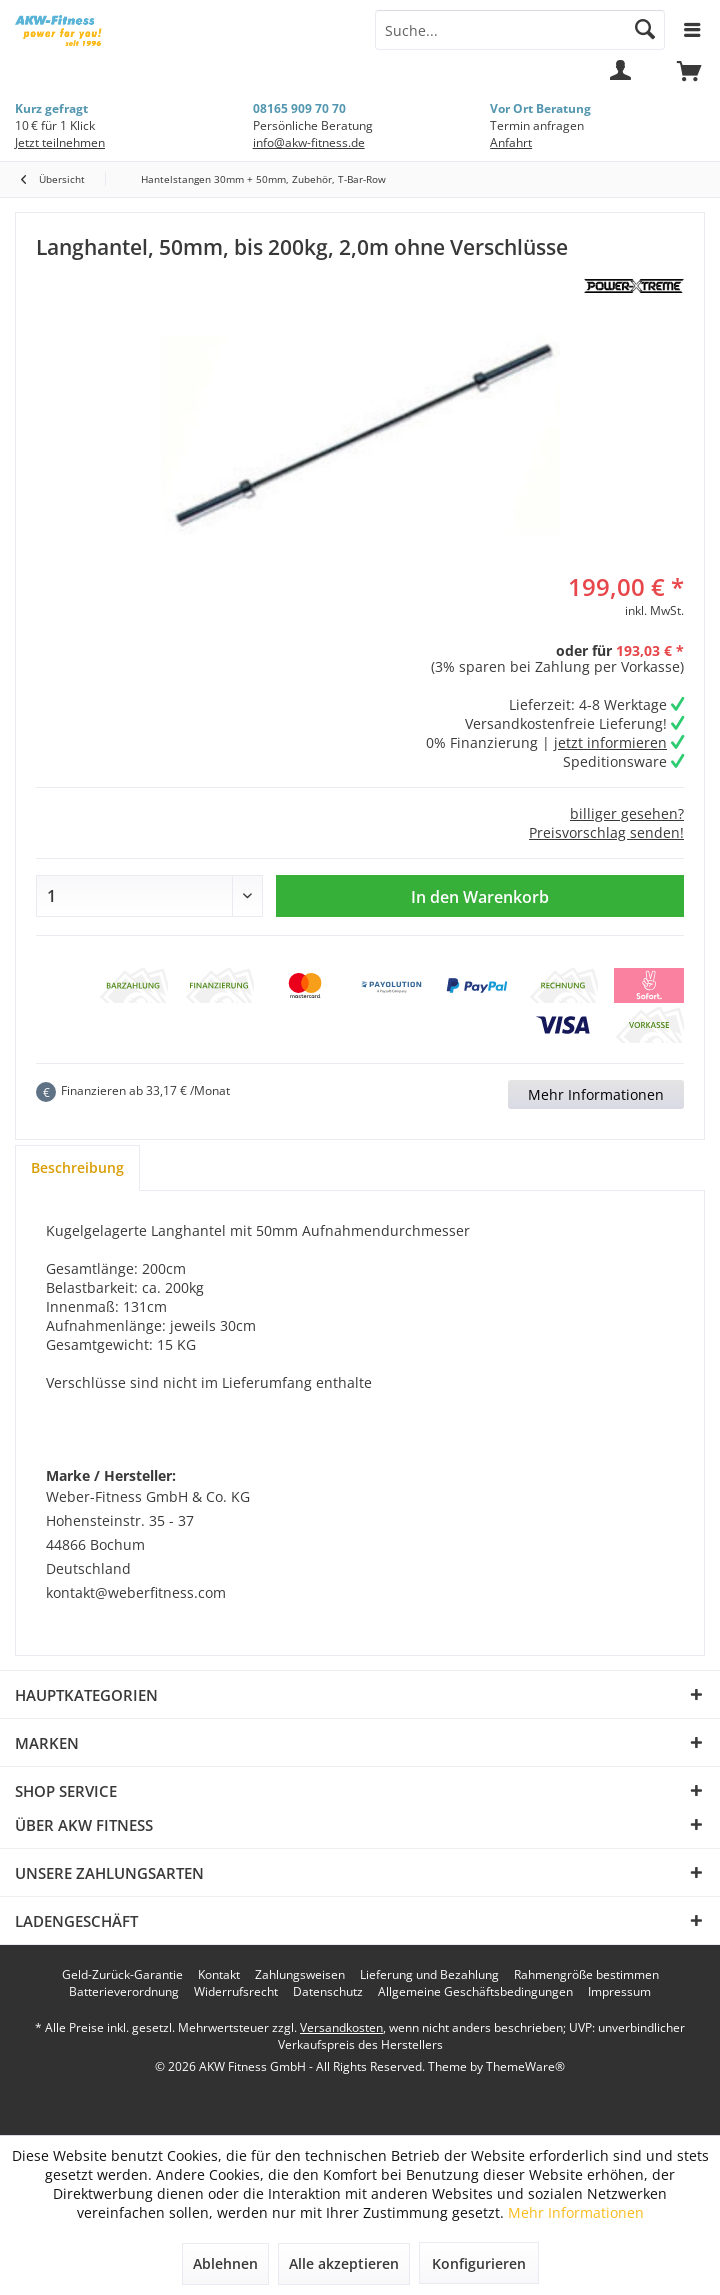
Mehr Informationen (596, 1094)
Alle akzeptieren (344, 2263)
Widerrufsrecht (236, 1992)
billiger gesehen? (627, 813)
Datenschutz (328, 1992)
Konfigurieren (479, 2263)
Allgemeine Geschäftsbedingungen (475, 1992)
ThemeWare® (525, 2066)
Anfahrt (511, 142)
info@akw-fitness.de (309, 142)
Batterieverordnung (124, 1992)
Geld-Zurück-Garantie (122, 1975)
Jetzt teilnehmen (60, 142)
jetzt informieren (610, 742)
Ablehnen (225, 2263)
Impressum (619, 1992)
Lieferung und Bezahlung (429, 1975)
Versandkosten (341, 2027)
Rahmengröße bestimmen (586, 1975)
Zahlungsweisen (300, 1975)
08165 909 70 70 (299, 108)
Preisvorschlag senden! (606, 832)
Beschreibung (77, 1167)
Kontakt (219, 1975)
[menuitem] (689, 80)
